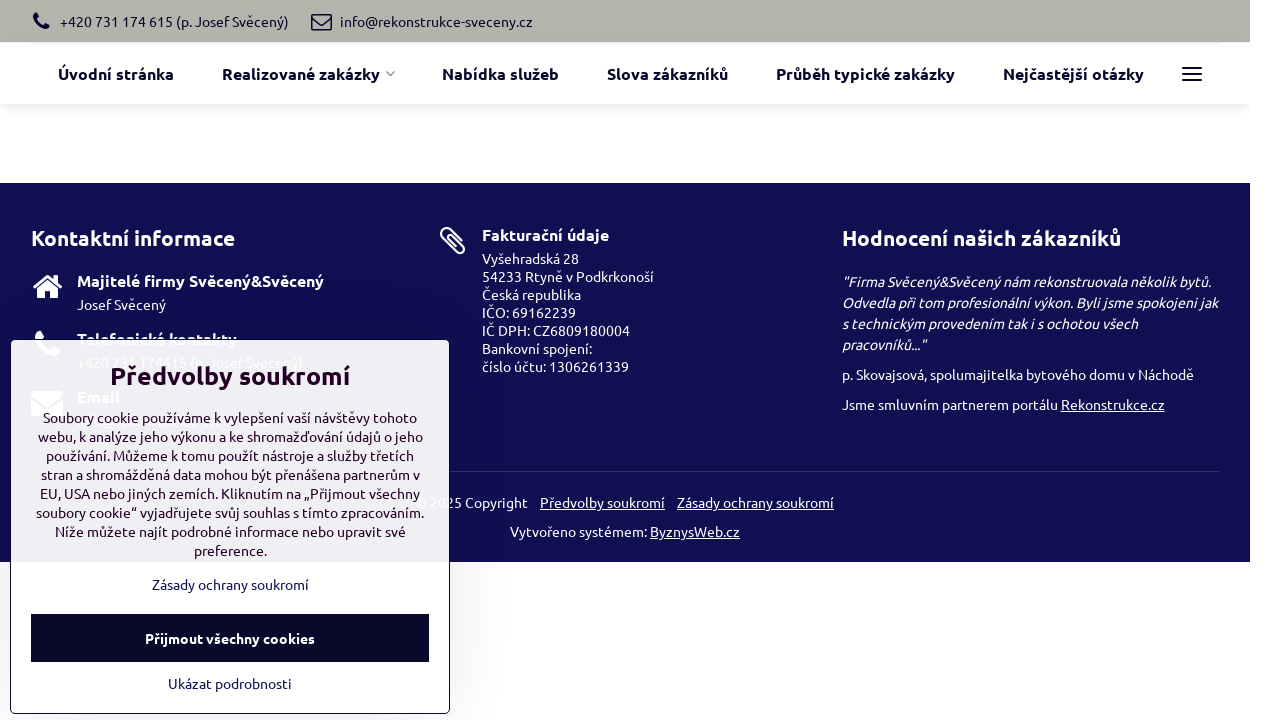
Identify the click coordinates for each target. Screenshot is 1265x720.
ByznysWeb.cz (695, 531)
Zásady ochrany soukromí (755, 502)
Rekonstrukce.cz (1113, 404)
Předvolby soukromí (602, 502)
